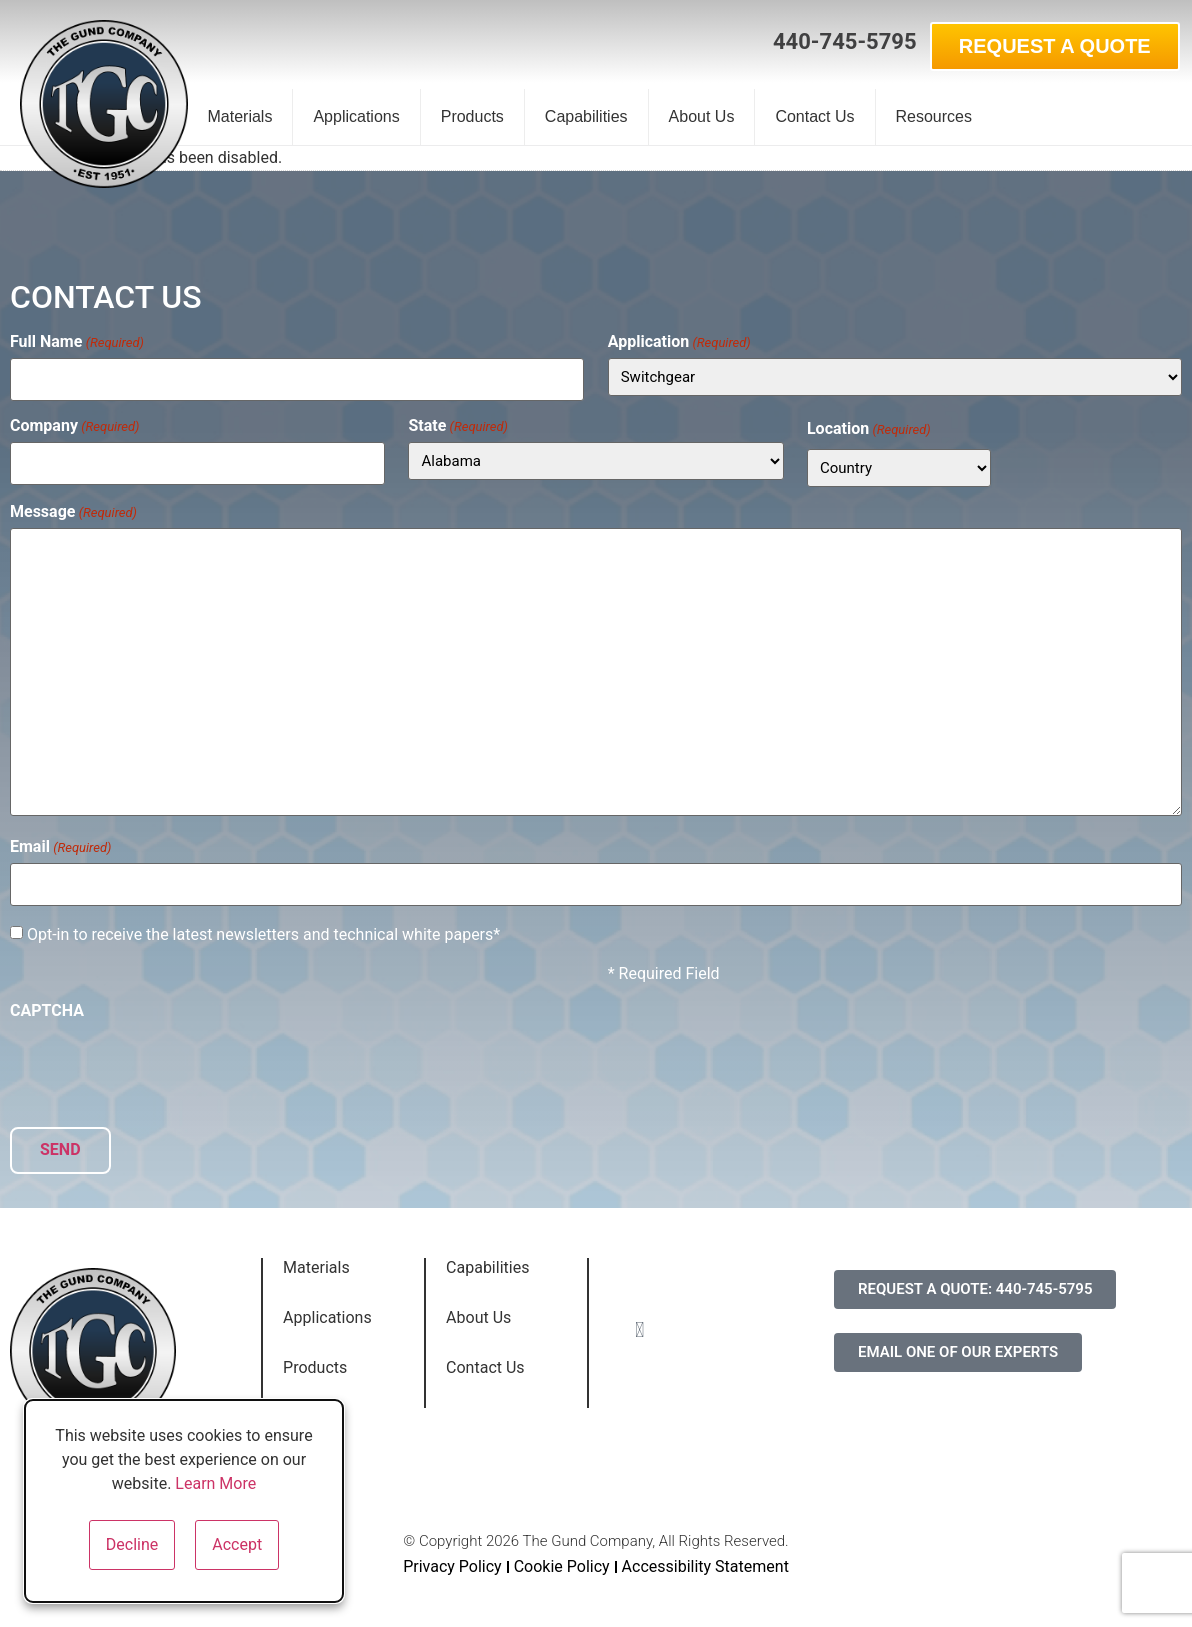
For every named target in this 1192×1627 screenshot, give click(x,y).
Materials (240, 116)
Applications (356, 116)
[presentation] (162, 1061)
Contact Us (814, 116)
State (457, 423)
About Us (702, 116)
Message (73, 509)
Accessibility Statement (705, 1558)
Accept (237, 1544)
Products (472, 116)
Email (60, 845)
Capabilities (586, 116)
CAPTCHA (47, 1006)
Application (679, 342)
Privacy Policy (452, 1558)
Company (75, 423)
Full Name (77, 342)
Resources (934, 116)
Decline (132, 1544)
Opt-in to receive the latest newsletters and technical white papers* (263, 930)
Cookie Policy (562, 1558)
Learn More (215, 1483)
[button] (737, 43)
